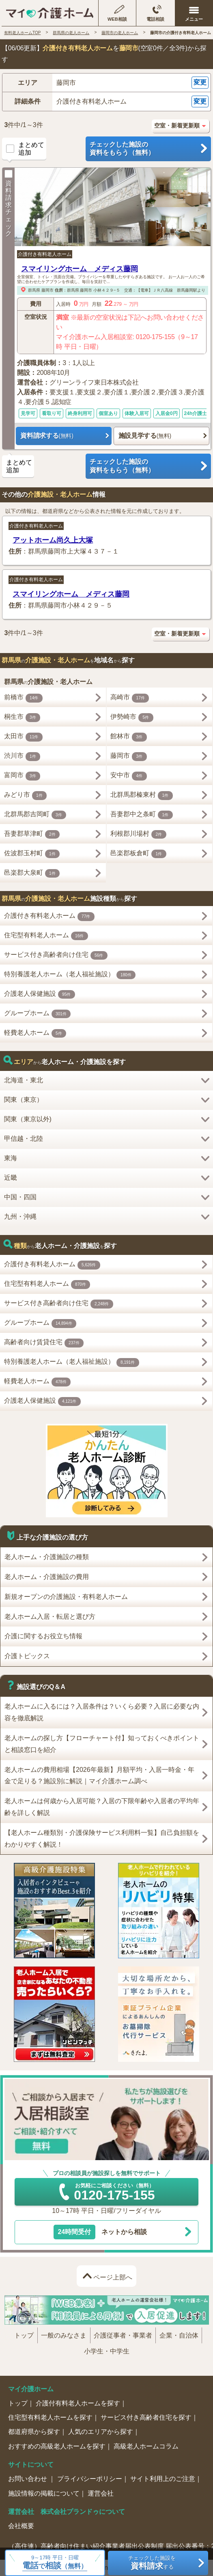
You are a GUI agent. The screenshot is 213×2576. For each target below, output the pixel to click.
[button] (106, 83)
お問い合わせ (28, 2478)
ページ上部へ (112, 2277)
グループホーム (37, 1014)
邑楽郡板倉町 (138, 854)
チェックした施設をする (152, 2562)
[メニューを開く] (194, 13)
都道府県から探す (34, 2431)
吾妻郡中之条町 (141, 815)
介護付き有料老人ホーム (44, 254)
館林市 (128, 737)
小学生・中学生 (106, 2351)
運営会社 (101, 2493)
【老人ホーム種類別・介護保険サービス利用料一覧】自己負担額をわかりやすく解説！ (101, 1838)
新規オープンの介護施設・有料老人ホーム (66, 1596)
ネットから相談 (100, 2232)
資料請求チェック (8, 203)
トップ (24, 2335)
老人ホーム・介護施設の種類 (46, 1556)
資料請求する (46, 435)
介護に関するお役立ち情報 (43, 1636)
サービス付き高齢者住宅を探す (146, 2417)
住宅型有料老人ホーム (46, 936)
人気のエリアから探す (100, 2431)
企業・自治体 (178, 2335)
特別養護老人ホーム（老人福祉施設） (70, 975)
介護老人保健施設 (39, 994)
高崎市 (129, 698)
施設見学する (144, 435)
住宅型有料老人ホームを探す (50, 2417)
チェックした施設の (148, 149)
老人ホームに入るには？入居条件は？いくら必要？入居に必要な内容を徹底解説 (101, 1712)
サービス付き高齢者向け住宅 (56, 955)
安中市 (128, 776)
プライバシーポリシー (89, 2478)
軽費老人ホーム (35, 1033)
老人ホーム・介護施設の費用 (46, 1576)
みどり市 (25, 795)
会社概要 (21, 2525)
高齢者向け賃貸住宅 (44, 1343)
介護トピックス (27, 1655)
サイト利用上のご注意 (162, 2478)
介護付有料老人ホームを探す (78, 2403)
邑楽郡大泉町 (32, 873)
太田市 (23, 737)
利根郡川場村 (138, 834)
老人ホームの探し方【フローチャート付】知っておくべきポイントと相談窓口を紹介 (101, 1744)
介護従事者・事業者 (123, 2335)
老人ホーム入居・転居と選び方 (49, 1616)
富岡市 (22, 776)
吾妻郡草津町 (32, 834)
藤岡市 (47, 290)
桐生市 (22, 717)
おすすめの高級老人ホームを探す (56, 2446)
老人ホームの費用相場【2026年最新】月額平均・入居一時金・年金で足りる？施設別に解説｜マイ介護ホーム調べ (99, 1775)
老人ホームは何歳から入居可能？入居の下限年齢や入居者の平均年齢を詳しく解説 (101, 1806)
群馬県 (34, 290)
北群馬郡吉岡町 (35, 815)
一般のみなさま (63, 2335)
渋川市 (22, 756)
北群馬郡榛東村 (141, 795)
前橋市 (23, 698)
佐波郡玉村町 (32, 854)
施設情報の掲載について (44, 2493)
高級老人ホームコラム (146, 2446)
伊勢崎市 (131, 717)
